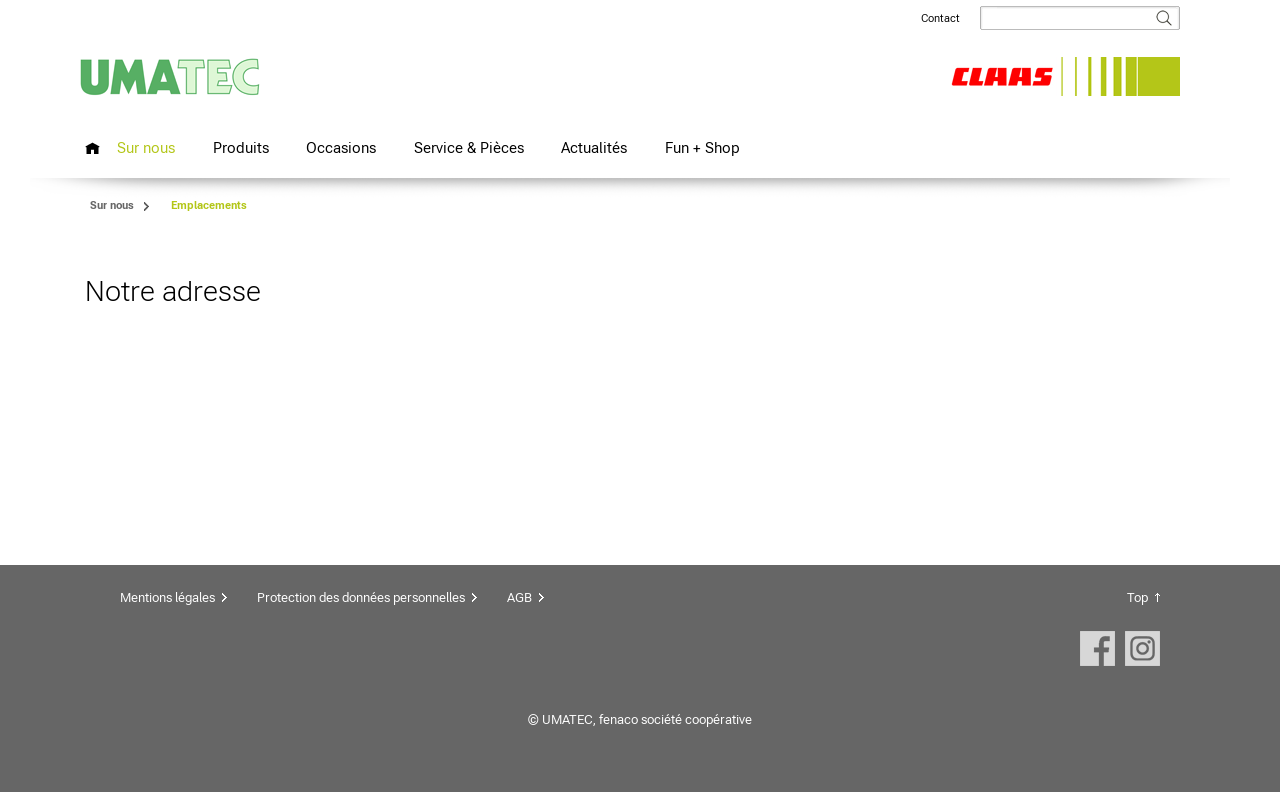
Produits (241, 147)
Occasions (341, 147)
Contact (940, 18)
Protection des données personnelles (361, 597)
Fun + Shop (702, 147)
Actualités (594, 147)
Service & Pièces (469, 147)
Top (1137, 597)
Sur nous (146, 147)
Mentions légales (167, 597)
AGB (519, 597)
